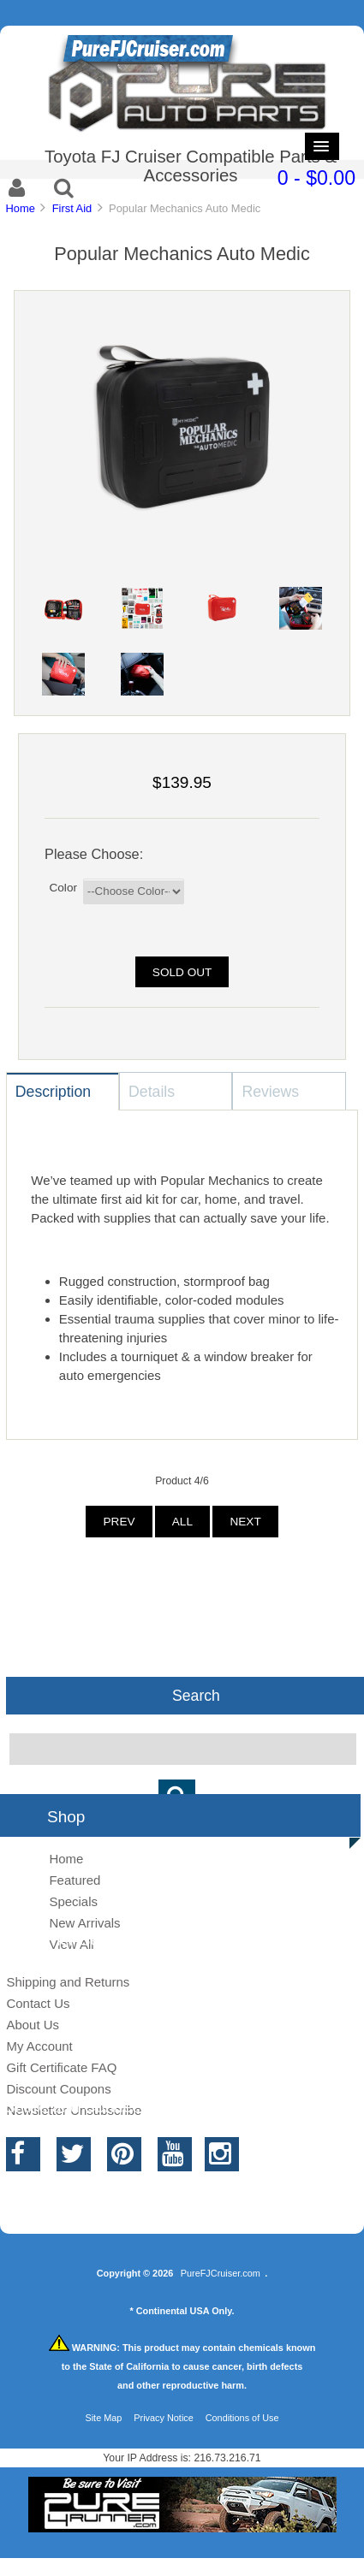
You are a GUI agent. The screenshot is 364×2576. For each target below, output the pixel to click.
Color (62, 887)
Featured (74, 1880)
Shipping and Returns (67, 1982)
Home (19, 208)
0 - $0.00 (316, 178)
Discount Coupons (58, 2089)
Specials (73, 1901)
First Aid (72, 208)
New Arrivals (84, 1923)
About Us (32, 2024)
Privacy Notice (164, 2418)
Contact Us (37, 2003)
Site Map (103, 2418)
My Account (39, 2046)
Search (196, 1694)
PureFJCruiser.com (220, 2273)
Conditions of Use (242, 2418)
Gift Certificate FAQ (61, 2067)
